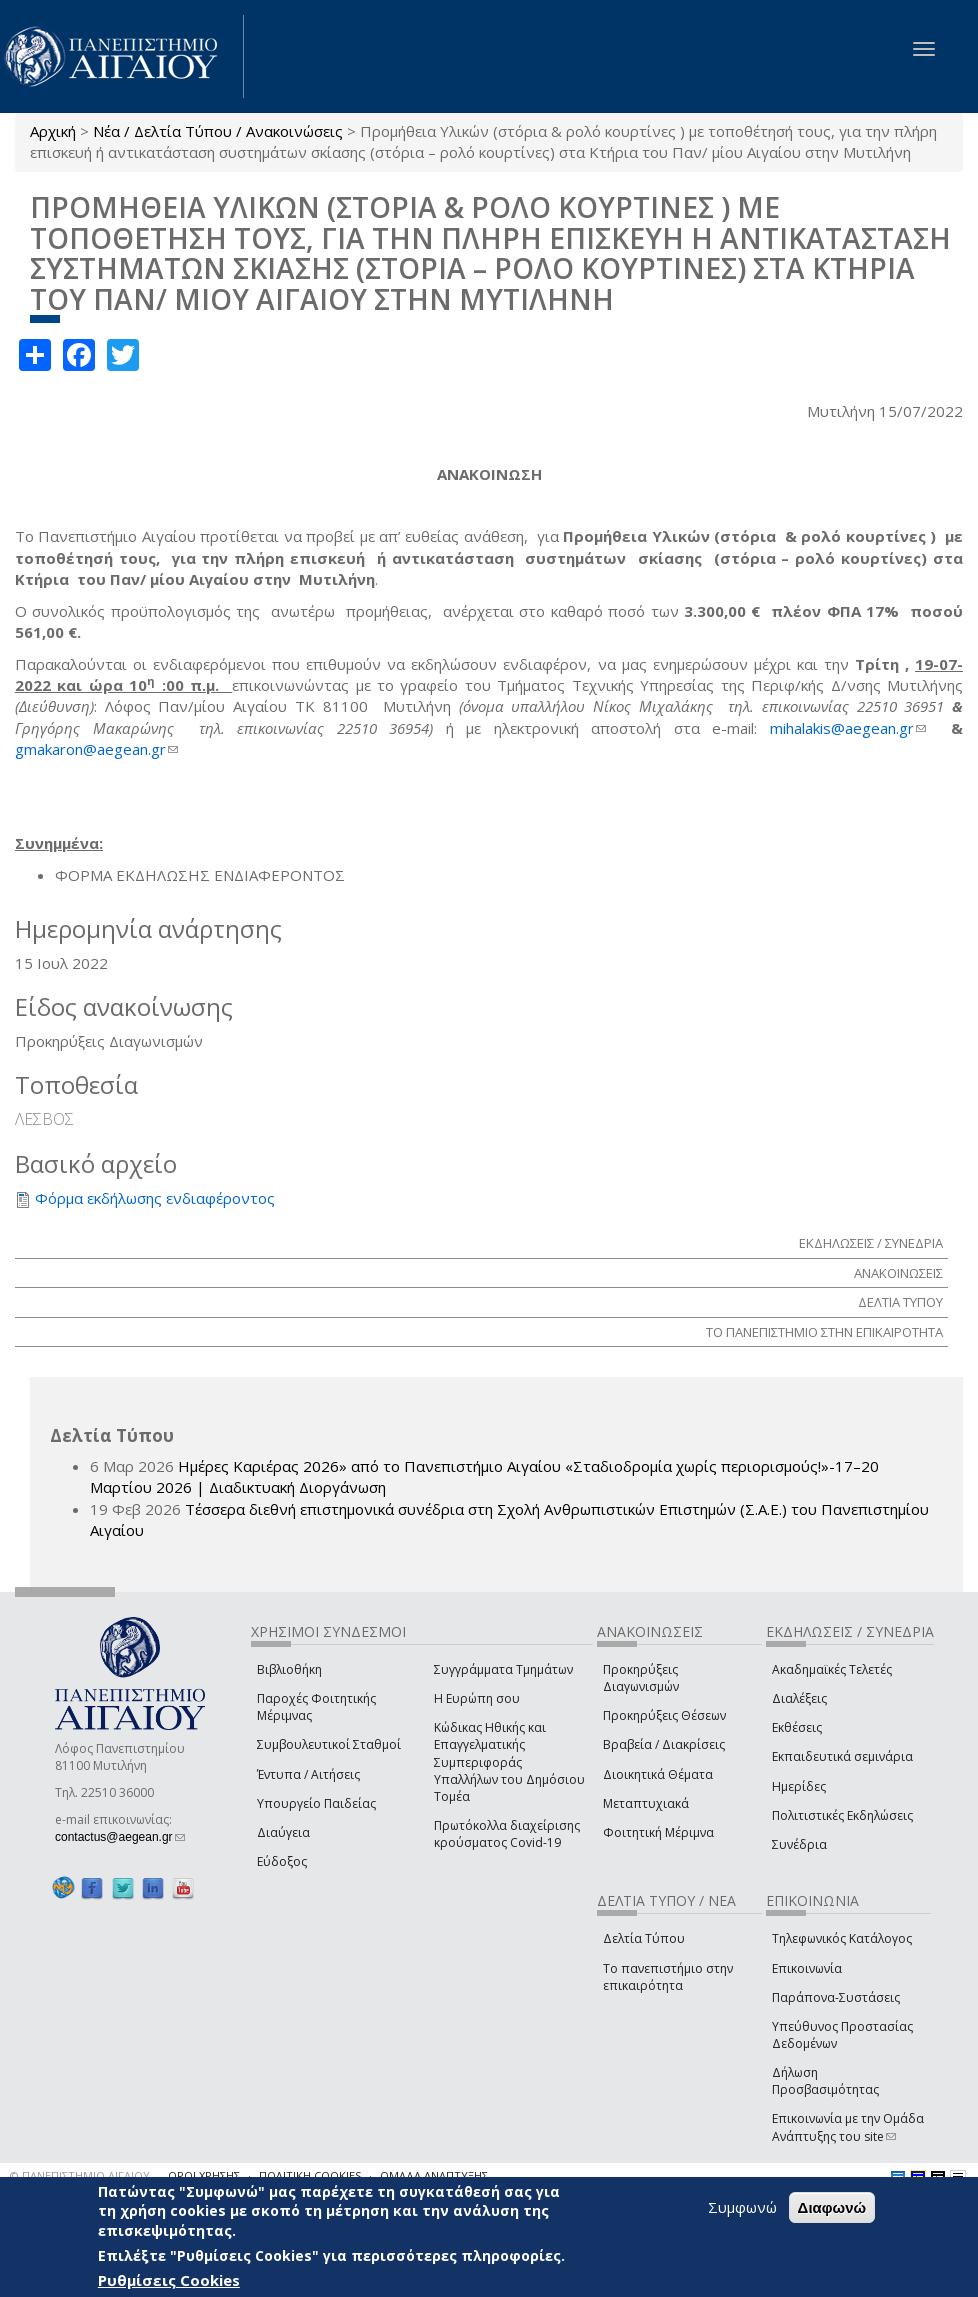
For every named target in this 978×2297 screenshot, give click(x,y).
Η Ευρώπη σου (477, 1698)
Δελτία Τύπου (644, 1938)
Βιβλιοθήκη (289, 1669)
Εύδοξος (282, 1861)
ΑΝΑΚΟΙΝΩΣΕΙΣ (898, 1273)
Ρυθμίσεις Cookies (169, 2280)
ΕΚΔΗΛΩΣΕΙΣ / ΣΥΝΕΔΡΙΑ (871, 1243)
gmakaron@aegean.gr (96, 749)
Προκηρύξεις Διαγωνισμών (641, 1678)
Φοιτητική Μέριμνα (658, 1832)
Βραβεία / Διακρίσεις (664, 1744)
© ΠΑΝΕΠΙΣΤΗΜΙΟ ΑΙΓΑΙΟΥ (80, 2175)
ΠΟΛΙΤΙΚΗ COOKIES (310, 2175)
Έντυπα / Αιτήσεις (308, 1774)
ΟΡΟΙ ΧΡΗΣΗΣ (204, 2175)
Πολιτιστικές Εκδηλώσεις (842, 1815)
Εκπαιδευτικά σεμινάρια (842, 1756)
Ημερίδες (799, 1786)
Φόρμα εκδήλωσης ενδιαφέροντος (155, 1198)
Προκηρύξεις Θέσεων (664, 1715)
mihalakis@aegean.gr (848, 728)
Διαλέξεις (799, 1698)
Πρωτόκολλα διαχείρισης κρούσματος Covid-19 (507, 1834)
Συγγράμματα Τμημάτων (503, 1669)
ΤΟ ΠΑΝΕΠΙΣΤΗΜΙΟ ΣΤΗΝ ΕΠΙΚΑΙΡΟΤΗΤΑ (824, 1332)
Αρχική (53, 131)
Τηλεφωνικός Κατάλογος (842, 1938)
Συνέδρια (799, 1844)
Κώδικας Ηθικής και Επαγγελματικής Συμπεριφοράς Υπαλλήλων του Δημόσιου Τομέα (509, 1762)
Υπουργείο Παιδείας (316, 1803)
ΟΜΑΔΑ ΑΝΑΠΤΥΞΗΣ (434, 2175)
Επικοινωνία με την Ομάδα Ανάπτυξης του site (848, 2127)
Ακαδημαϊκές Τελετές (832, 1669)
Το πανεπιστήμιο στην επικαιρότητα (668, 1977)
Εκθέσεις (797, 1727)
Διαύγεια (283, 1832)
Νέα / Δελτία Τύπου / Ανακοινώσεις (218, 131)
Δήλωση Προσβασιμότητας (825, 2081)
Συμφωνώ (742, 2207)
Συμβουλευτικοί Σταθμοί (329, 1744)
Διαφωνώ (832, 2207)
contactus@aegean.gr (120, 1837)
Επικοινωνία (807, 1968)
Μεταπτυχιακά (646, 1803)
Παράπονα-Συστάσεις (836, 1997)
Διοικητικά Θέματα (658, 1774)
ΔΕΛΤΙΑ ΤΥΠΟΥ (900, 1302)
